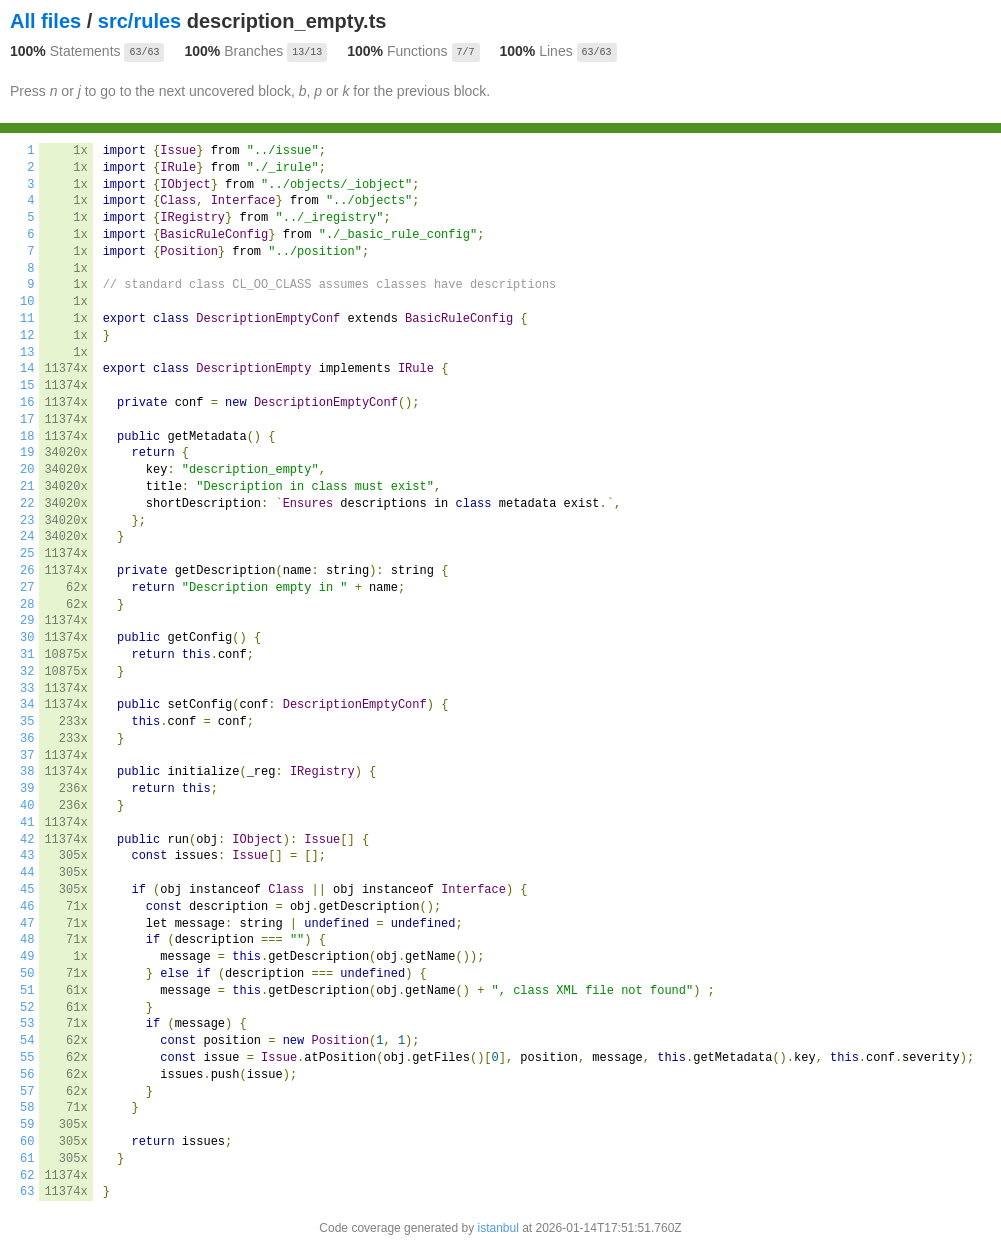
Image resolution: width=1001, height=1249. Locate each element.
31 (27, 655)
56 (27, 1075)
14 (27, 369)
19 (27, 453)
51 (27, 991)
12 (27, 336)
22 (27, 504)
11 (27, 319)
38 (27, 772)
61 (27, 1159)
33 (27, 689)
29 (27, 621)
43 (27, 856)
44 (27, 873)
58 (27, 1108)
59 (27, 1125)
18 (27, 437)
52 (27, 1008)
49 (27, 957)
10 (27, 302)
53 (27, 1024)
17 (27, 420)
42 (27, 840)
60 (27, 1142)
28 (27, 605)
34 (27, 705)
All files (45, 21)
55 (27, 1058)
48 (27, 940)
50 (27, 974)
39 (27, 789)
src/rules (139, 21)
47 (27, 924)
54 (27, 1041)
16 (27, 403)
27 (27, 588)
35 (27, 722)
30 (27, 638)
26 (27, 571)
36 (27, 739)
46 (27, 907)
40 (27, 806)
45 (27, 890)
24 (27, 537)
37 (27, 756)
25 (27, 554)
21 (27, 487)
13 (27, 353)
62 (27, 1176)
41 (27, 823)
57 (27, 1092)
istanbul (497, 1228)
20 (27, 470)
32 (27, 672)
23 (27, 521)
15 (27, 386)
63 (27, 1192)
